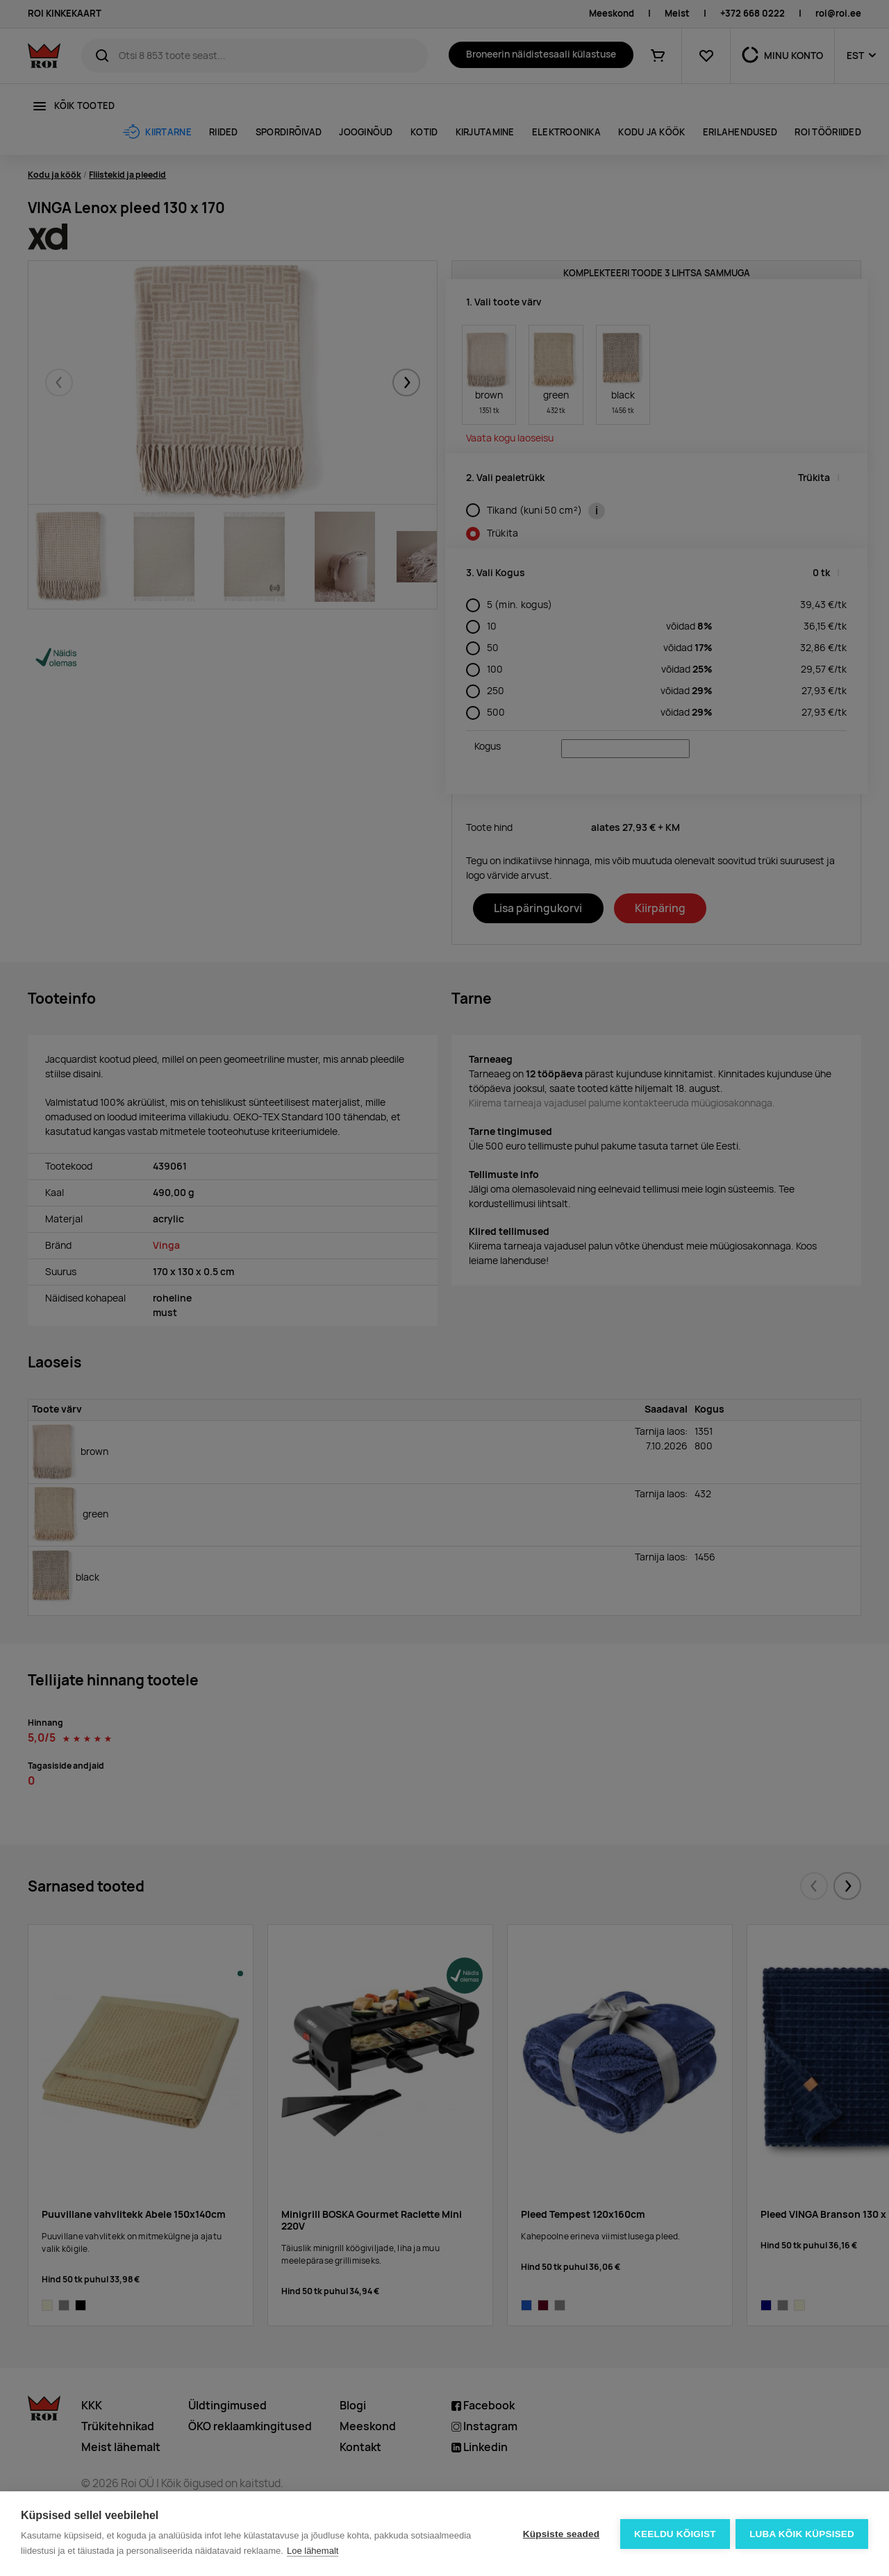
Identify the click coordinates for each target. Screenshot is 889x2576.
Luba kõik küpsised (801, 2534)
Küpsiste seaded (560, 2534)
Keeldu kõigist (674, 2534)
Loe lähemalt (312, 2550)
